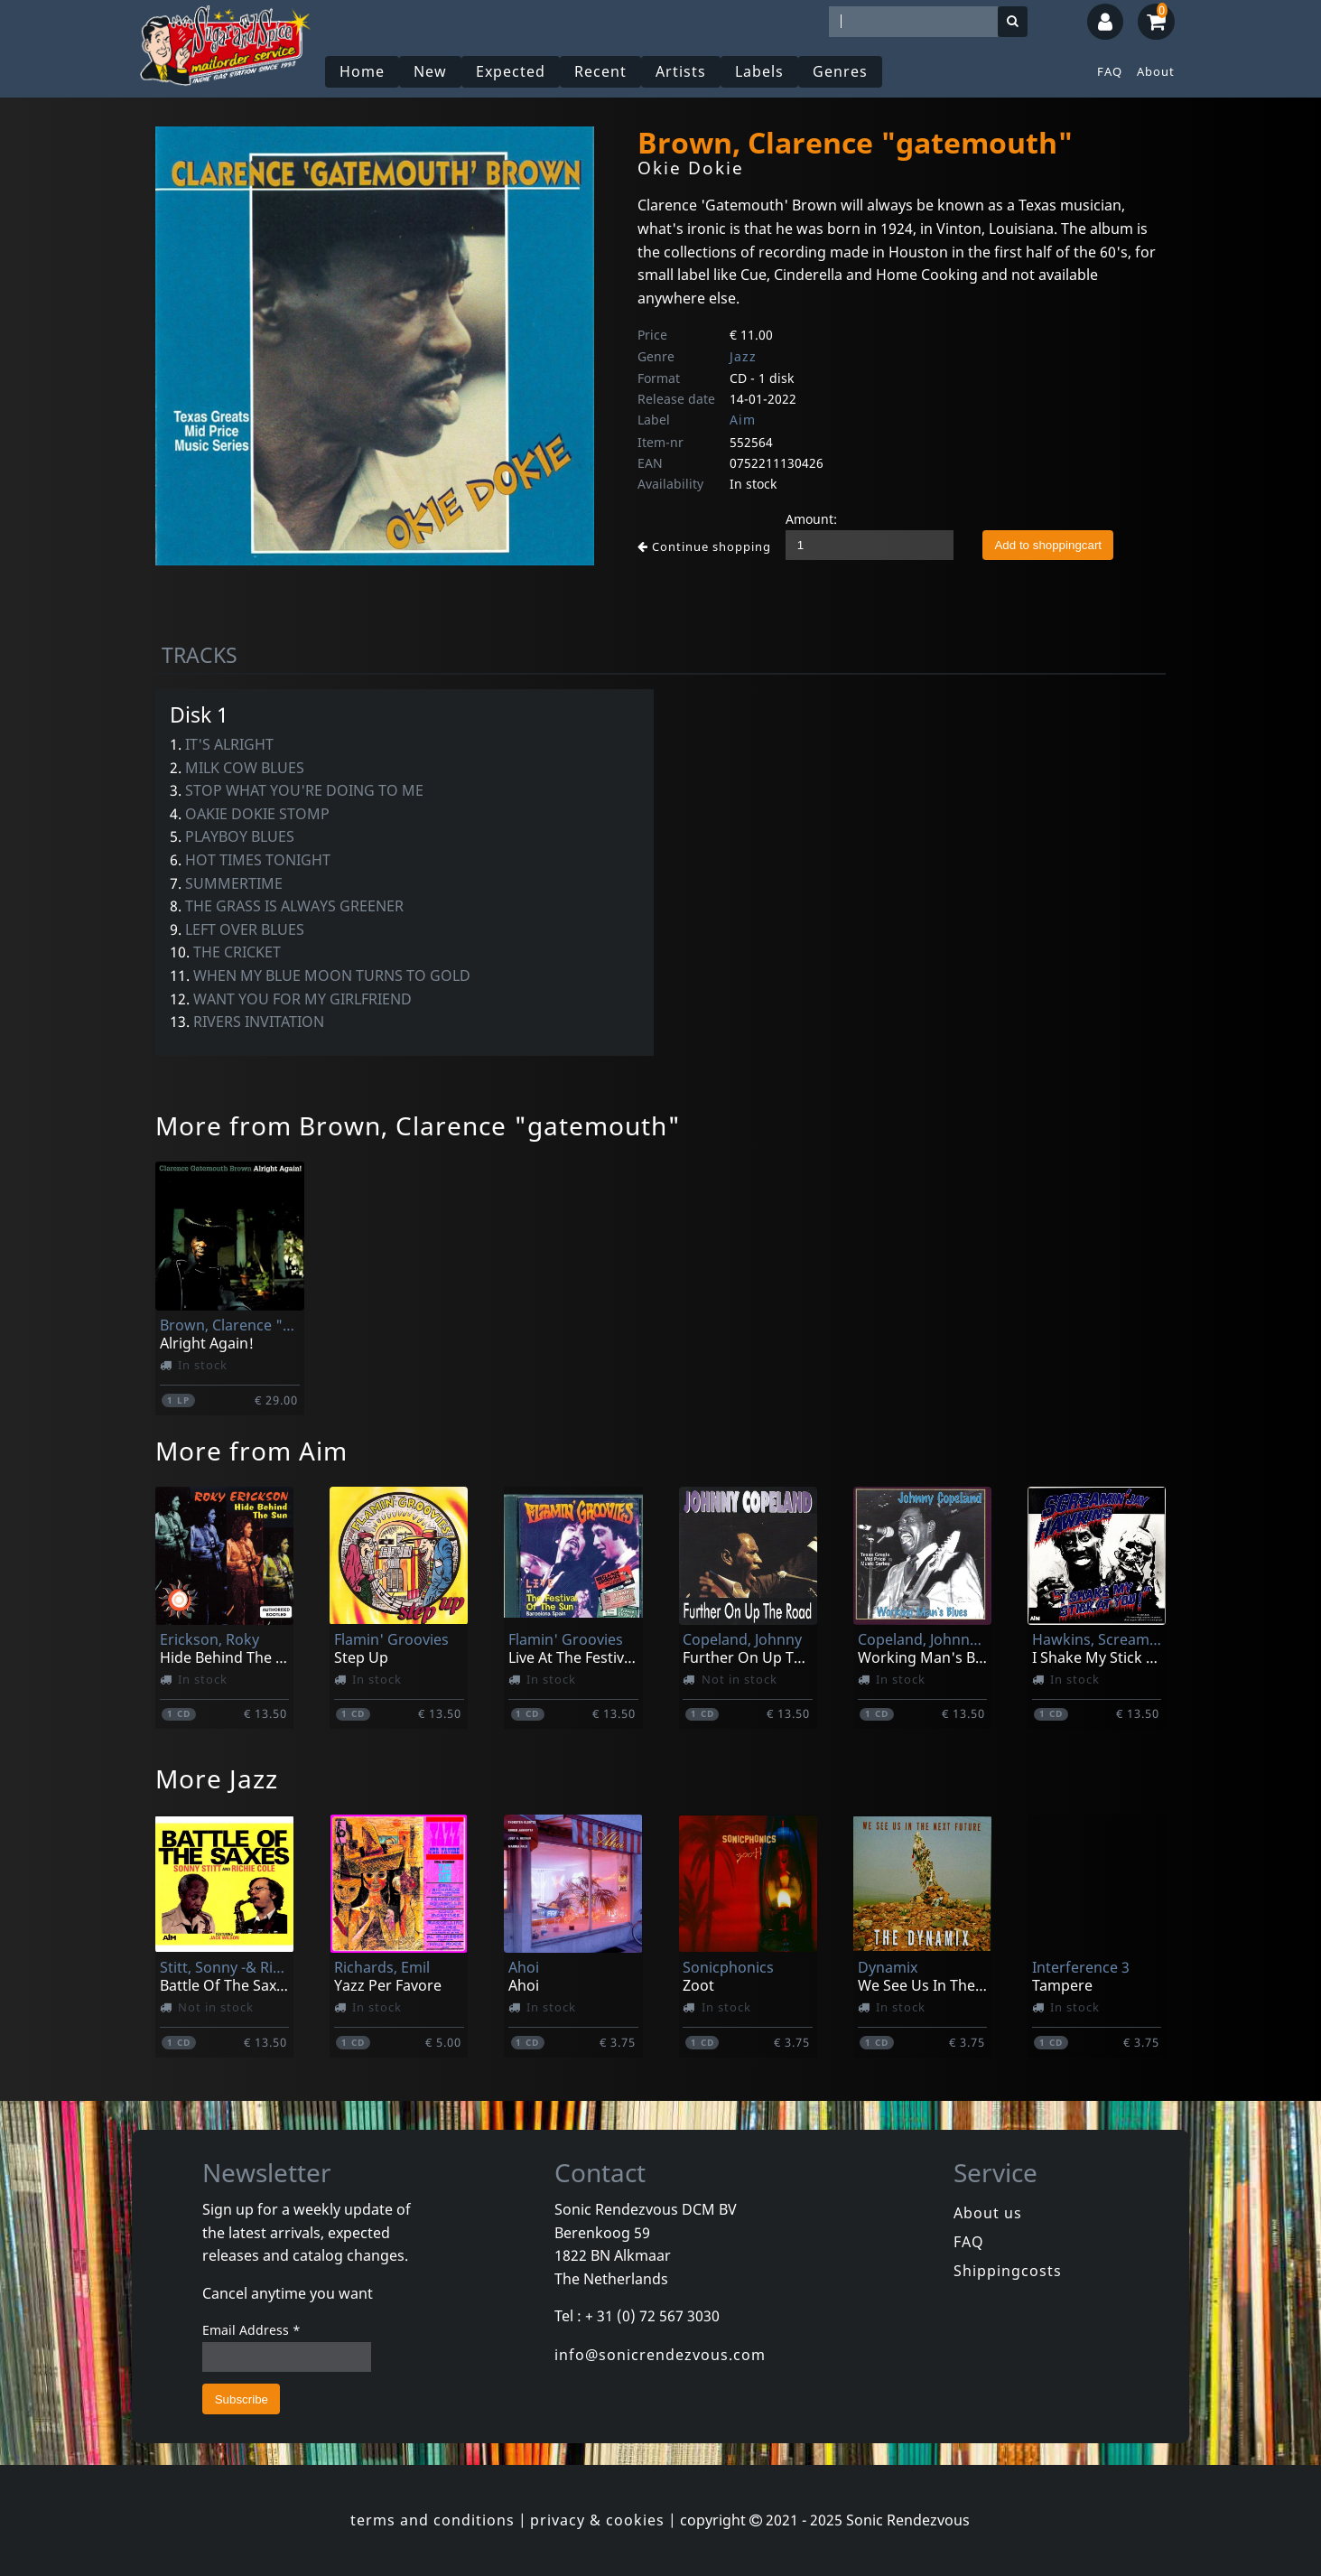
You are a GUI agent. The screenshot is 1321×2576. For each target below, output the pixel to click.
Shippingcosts (1008, 2271)
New (430, 71)
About (1156, 71)
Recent (600, 71)
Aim (743, 419)
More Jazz (216, 1778)
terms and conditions (432, 2520)
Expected (510, 71)
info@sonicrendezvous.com (660, 2355)
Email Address (251, 2329)
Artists (681, 71)
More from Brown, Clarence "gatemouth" (418, 1125)
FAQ (1109, 71)
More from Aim (251, 1450)
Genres (840, 71)
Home (362, 71)
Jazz (743, 356)
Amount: (811, 518)
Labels (759, 71)
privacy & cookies (597, 2520)
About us (988, 2213)
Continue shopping (704, 546)
